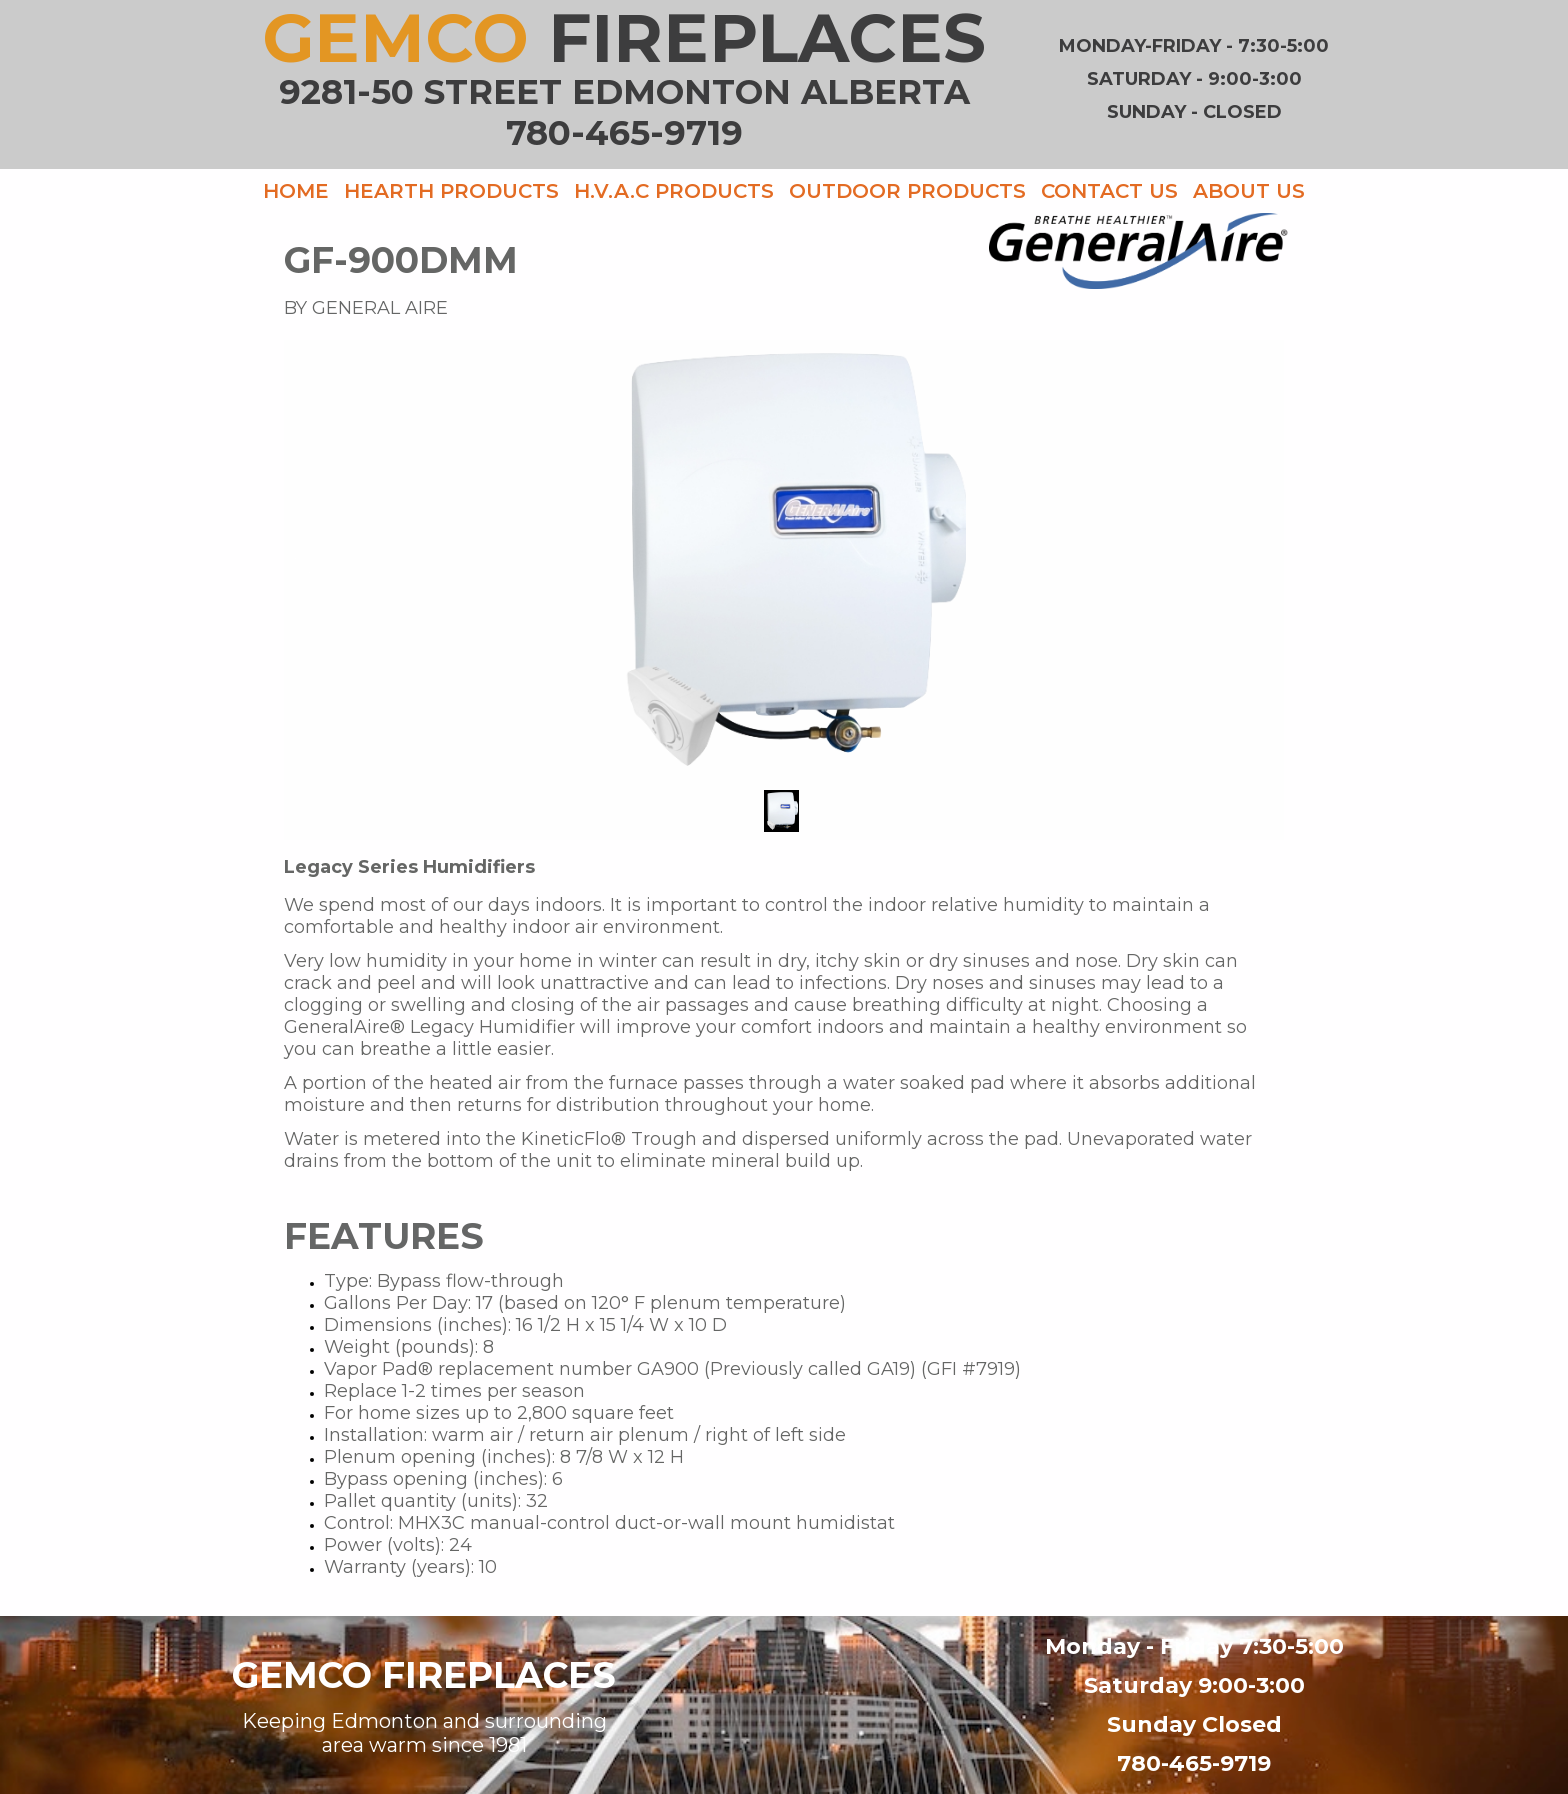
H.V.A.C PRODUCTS (674, 191)
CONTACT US (1109, 191)
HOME (296, 191)
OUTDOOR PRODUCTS (907, 191)
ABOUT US (1249, 191)
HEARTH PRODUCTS (451, 191)
